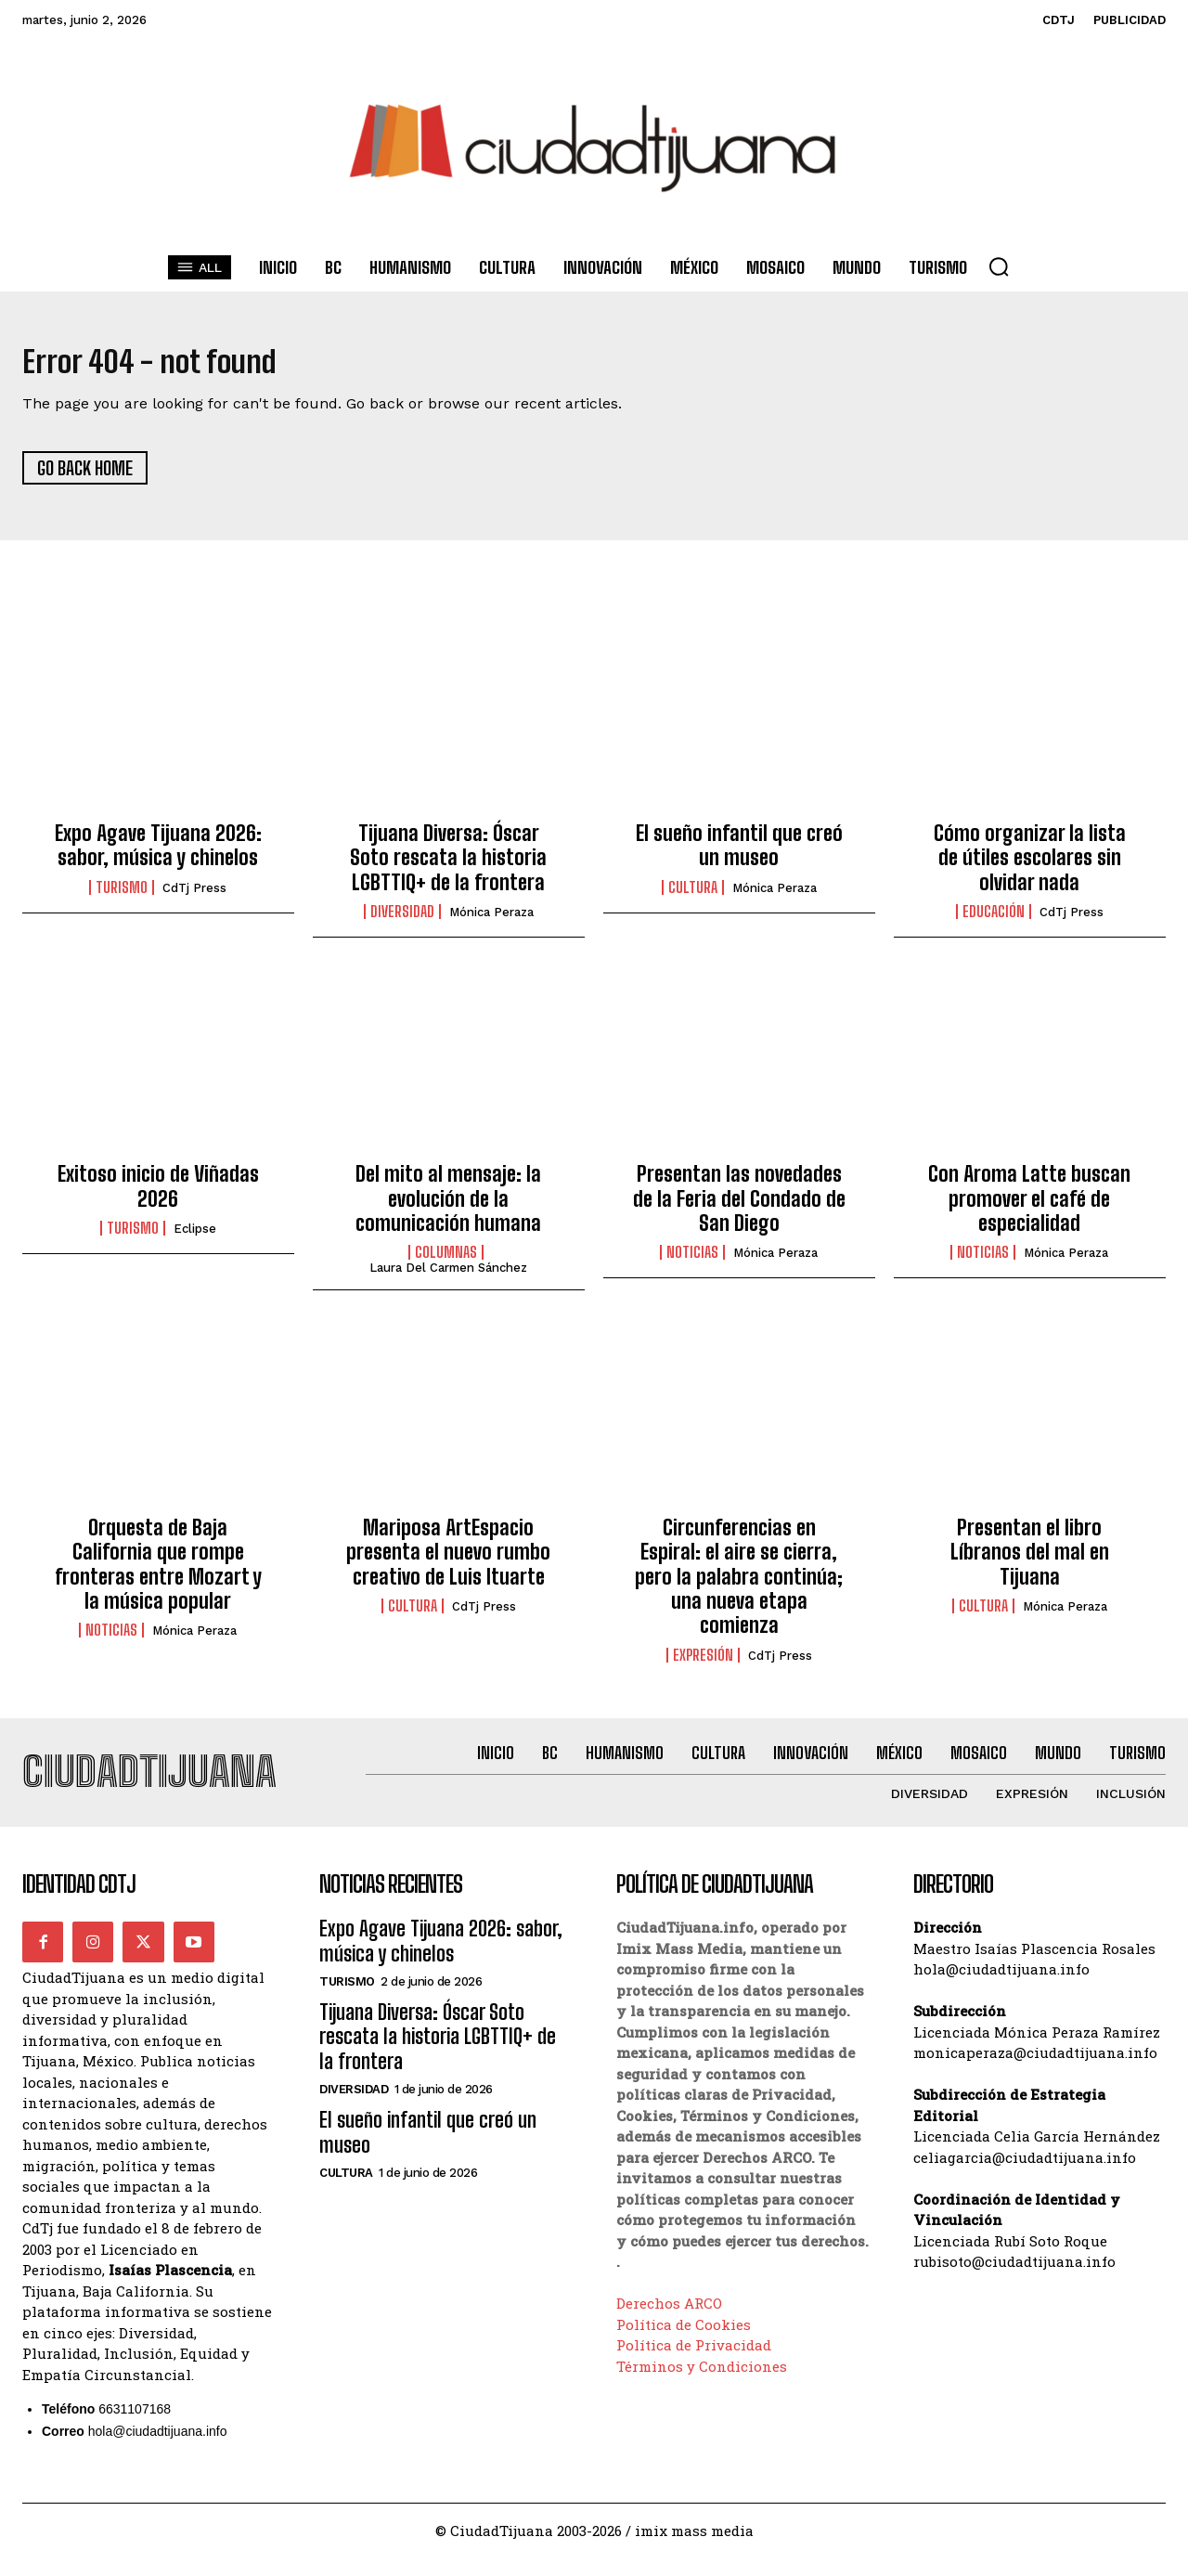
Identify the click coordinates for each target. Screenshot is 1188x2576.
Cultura (692, 895)
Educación (993, 920)
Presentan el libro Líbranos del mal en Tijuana (1029, 1561)
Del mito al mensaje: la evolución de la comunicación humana (448, 1208)
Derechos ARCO (669, 2320)
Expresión (703, 1663)
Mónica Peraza (491, 921)
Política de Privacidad (693, 2362)
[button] (998, 266)
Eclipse (195, 1238)
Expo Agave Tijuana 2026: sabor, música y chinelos (158, 853)
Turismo (122, 895)
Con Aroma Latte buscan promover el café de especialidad (1029, 1208)
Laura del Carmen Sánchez (448, 1277)
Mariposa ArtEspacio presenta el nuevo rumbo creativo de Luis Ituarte (448, 1561)
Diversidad (402, 920)
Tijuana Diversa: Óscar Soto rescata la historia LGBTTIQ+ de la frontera (448, 866)
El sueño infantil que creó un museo (739, 853)
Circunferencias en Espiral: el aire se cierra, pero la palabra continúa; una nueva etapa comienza (739, 1586)
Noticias (692, 1261)
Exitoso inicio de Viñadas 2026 (158, 1195)
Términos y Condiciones (701, 2384)
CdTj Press (194, 896)
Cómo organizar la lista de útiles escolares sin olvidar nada (1030, 866)
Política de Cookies (683, 2342)
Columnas (446, 1261)
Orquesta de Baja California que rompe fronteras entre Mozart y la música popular (158, 1573)
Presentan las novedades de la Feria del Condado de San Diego (739, 1208)
